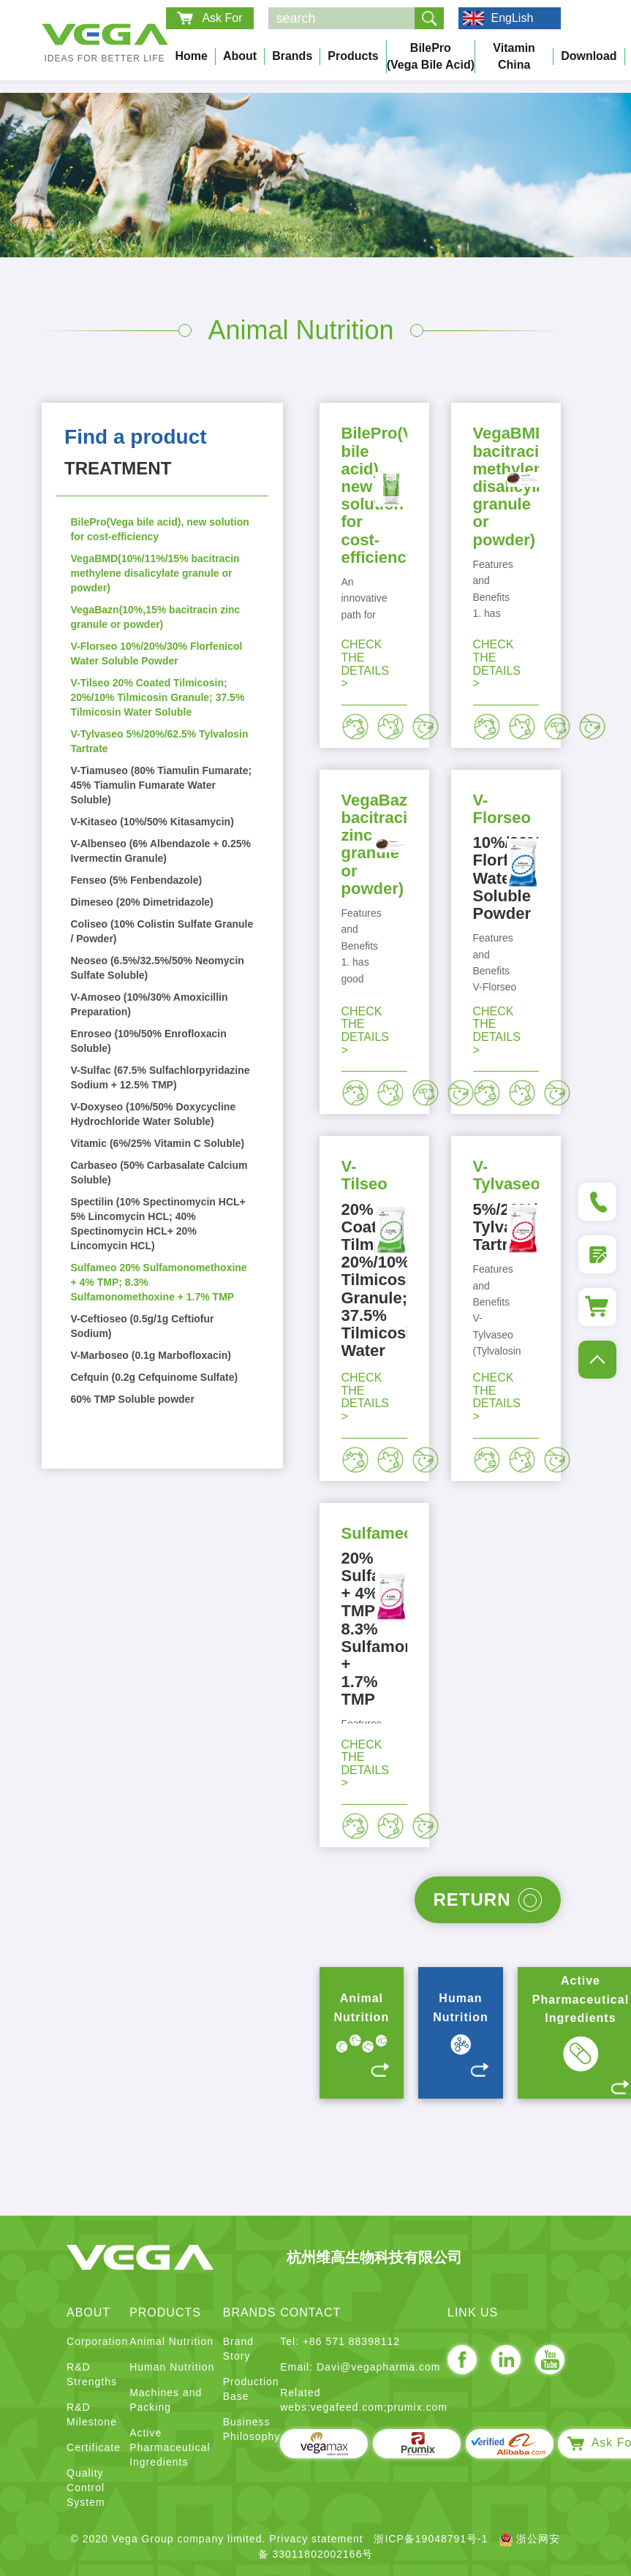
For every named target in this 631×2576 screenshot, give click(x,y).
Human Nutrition (171, 2367)
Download (588, 56)
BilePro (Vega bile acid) (431, 56)
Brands (292, 56)
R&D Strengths (92, 2374)
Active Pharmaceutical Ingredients (170, 2447)
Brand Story (238, 2349)
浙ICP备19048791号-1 (431, 2539)
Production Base (251, 2389)
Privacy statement (316, 2539)
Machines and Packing (165, 2400)
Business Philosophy (252, 2429)
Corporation (97, 2341)
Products (353, 56)
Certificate (94, 2447)
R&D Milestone (92, 2414)
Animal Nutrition (171, 2341)
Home (191, 56)
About (240, 56)
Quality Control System (86, 2487)
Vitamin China (514, 56)
